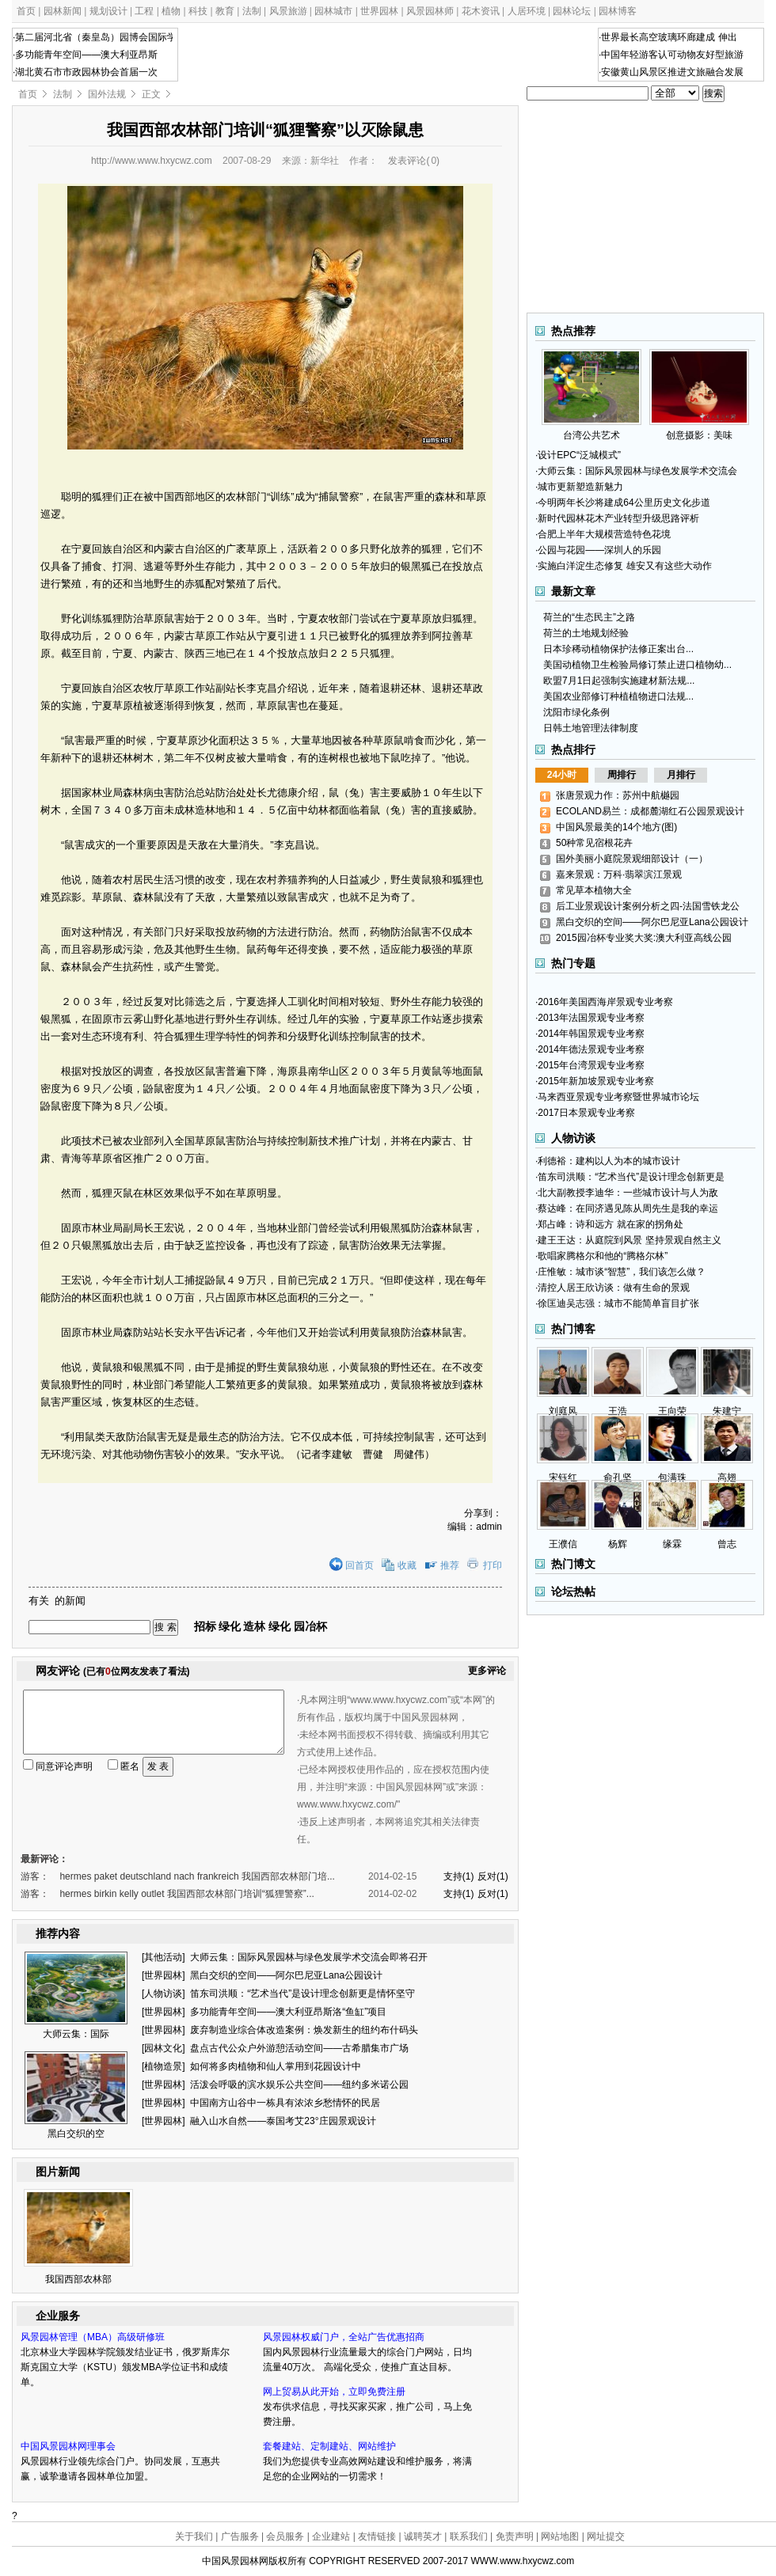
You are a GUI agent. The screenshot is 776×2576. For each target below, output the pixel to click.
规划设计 (108, 11)
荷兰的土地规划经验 (586, 633)
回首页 (359, 1565)
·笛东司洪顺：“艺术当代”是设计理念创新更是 (630, 1176)
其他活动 (163, 1957)
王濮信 (563, 1544)
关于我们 (194, 2536)
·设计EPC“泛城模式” (578, 455)
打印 (492, 1565)
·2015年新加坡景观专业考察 (594, 1081)
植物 (171, 11)
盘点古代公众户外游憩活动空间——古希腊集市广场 (299, 2048)
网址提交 (606, 2536)
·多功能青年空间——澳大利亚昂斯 (85, 54)
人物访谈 (163, 1993)
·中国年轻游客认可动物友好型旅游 (671, 54)
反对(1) (492, 1876)
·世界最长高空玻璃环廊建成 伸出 (668, 37)
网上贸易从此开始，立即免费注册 (334, 2391)
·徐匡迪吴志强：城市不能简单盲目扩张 (617, 1303)
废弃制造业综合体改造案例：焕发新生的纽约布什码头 (304, 2029)
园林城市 (333, 11)
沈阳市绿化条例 (576, 712)
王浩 (617, 1411)
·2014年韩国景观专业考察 (590, 1033)
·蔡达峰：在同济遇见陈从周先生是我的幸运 (626, 1208)
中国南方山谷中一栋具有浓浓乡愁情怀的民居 (285, 2102)
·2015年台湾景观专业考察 (590, 1065)
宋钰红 (563, 1477)
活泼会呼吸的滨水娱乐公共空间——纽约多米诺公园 (299, 2084)
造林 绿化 (268, 1626)
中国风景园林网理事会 (68, 2446)
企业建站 (331, 2536)
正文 (151, 94)
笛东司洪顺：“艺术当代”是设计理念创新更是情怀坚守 (302, 1993)
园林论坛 (572, 11)
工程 (144, 11)
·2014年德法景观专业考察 (590, 1049)
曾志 (726, 1544)
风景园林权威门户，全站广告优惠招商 (343, 2337)
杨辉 (617, 1544)
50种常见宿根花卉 (594, 842)
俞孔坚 (617, 1477)
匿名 (123, 1766)
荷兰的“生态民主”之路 (589, 617)
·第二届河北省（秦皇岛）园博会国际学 (95, 37)
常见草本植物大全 (594, 890)
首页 (26, 11)
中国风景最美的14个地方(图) (616, 827)
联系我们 (469, 2536)
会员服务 (285, 2536)
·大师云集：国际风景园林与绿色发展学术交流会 (636, 470)
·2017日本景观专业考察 (585, 1112)
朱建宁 (727, 1411)
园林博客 (618, 11)
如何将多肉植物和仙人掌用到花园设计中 (275, 2066)
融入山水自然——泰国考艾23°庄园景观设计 (282, 2120)
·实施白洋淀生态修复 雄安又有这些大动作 (623, 565)
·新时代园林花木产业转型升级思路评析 (617, 518)
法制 (251, 11)
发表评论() (413, 160)
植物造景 (163, 2066)
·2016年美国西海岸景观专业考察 (604, 1001)
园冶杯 (310, 1626)
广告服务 (240, 2536)
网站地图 (560, 2536)
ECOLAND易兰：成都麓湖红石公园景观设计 (650, 811)
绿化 (230, 1626)
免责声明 (515, 2536)
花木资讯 (481, 11)
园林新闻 (63, 11)
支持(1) (458, 1876)
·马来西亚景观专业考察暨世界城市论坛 (617, 1096)
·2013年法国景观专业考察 (590, 1017)
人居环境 (527, 11)
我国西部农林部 (78, 2279)
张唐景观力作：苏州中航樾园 (617, 795)
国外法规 (107, 94)
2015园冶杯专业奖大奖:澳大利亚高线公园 (644, 937)
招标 (205, 1626)
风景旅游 (288, 11)
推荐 (449, 1565)
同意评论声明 (64, 1766)
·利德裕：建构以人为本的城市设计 (607, 1161)
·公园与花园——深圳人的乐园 (598, 550)
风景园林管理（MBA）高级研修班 (93, 2337)
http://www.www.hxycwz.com (151, 160)
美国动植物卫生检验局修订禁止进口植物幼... (637, 664)
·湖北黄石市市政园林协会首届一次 (85, 72)
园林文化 (163, 2048)
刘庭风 (563, 1411)
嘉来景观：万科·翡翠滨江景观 (619, 874)
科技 (197, 11)
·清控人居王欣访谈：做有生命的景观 (612, 1287)
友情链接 (377, 2536)
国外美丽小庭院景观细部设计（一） (632, 858)
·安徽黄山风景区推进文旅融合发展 (671, 72)
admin (489, 1526)
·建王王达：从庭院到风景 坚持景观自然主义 (628, 1240)
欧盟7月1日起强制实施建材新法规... (618, 680)
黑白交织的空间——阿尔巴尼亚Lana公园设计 (286, 1975)
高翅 (726, 1477)
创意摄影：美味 (699, 430)
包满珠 (672, 1477)
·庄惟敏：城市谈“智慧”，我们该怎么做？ (620, 1271)
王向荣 (672, 1411)
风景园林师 (430, 11)
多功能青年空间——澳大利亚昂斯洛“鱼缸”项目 (288, 2011)
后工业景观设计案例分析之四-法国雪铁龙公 (648, 906)
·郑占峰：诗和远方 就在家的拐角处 (609, 1224)
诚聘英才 (423, 2536)
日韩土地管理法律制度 (590, 728)
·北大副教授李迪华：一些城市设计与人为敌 (626, 1192)
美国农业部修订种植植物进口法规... (618, 696)
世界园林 (379, 11)
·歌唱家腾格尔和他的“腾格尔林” (601, 1255)
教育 (224, 11)
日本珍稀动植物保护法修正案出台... (618, 648)
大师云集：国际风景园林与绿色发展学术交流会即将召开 (309, 1957)
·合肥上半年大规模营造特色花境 (603, 534)
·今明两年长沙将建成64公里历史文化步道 (622, 502)
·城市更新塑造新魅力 (579, 486)
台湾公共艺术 (591, 430)
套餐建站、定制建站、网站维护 (329, 2446)
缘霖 (672, 1544)
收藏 (407, 1565)
